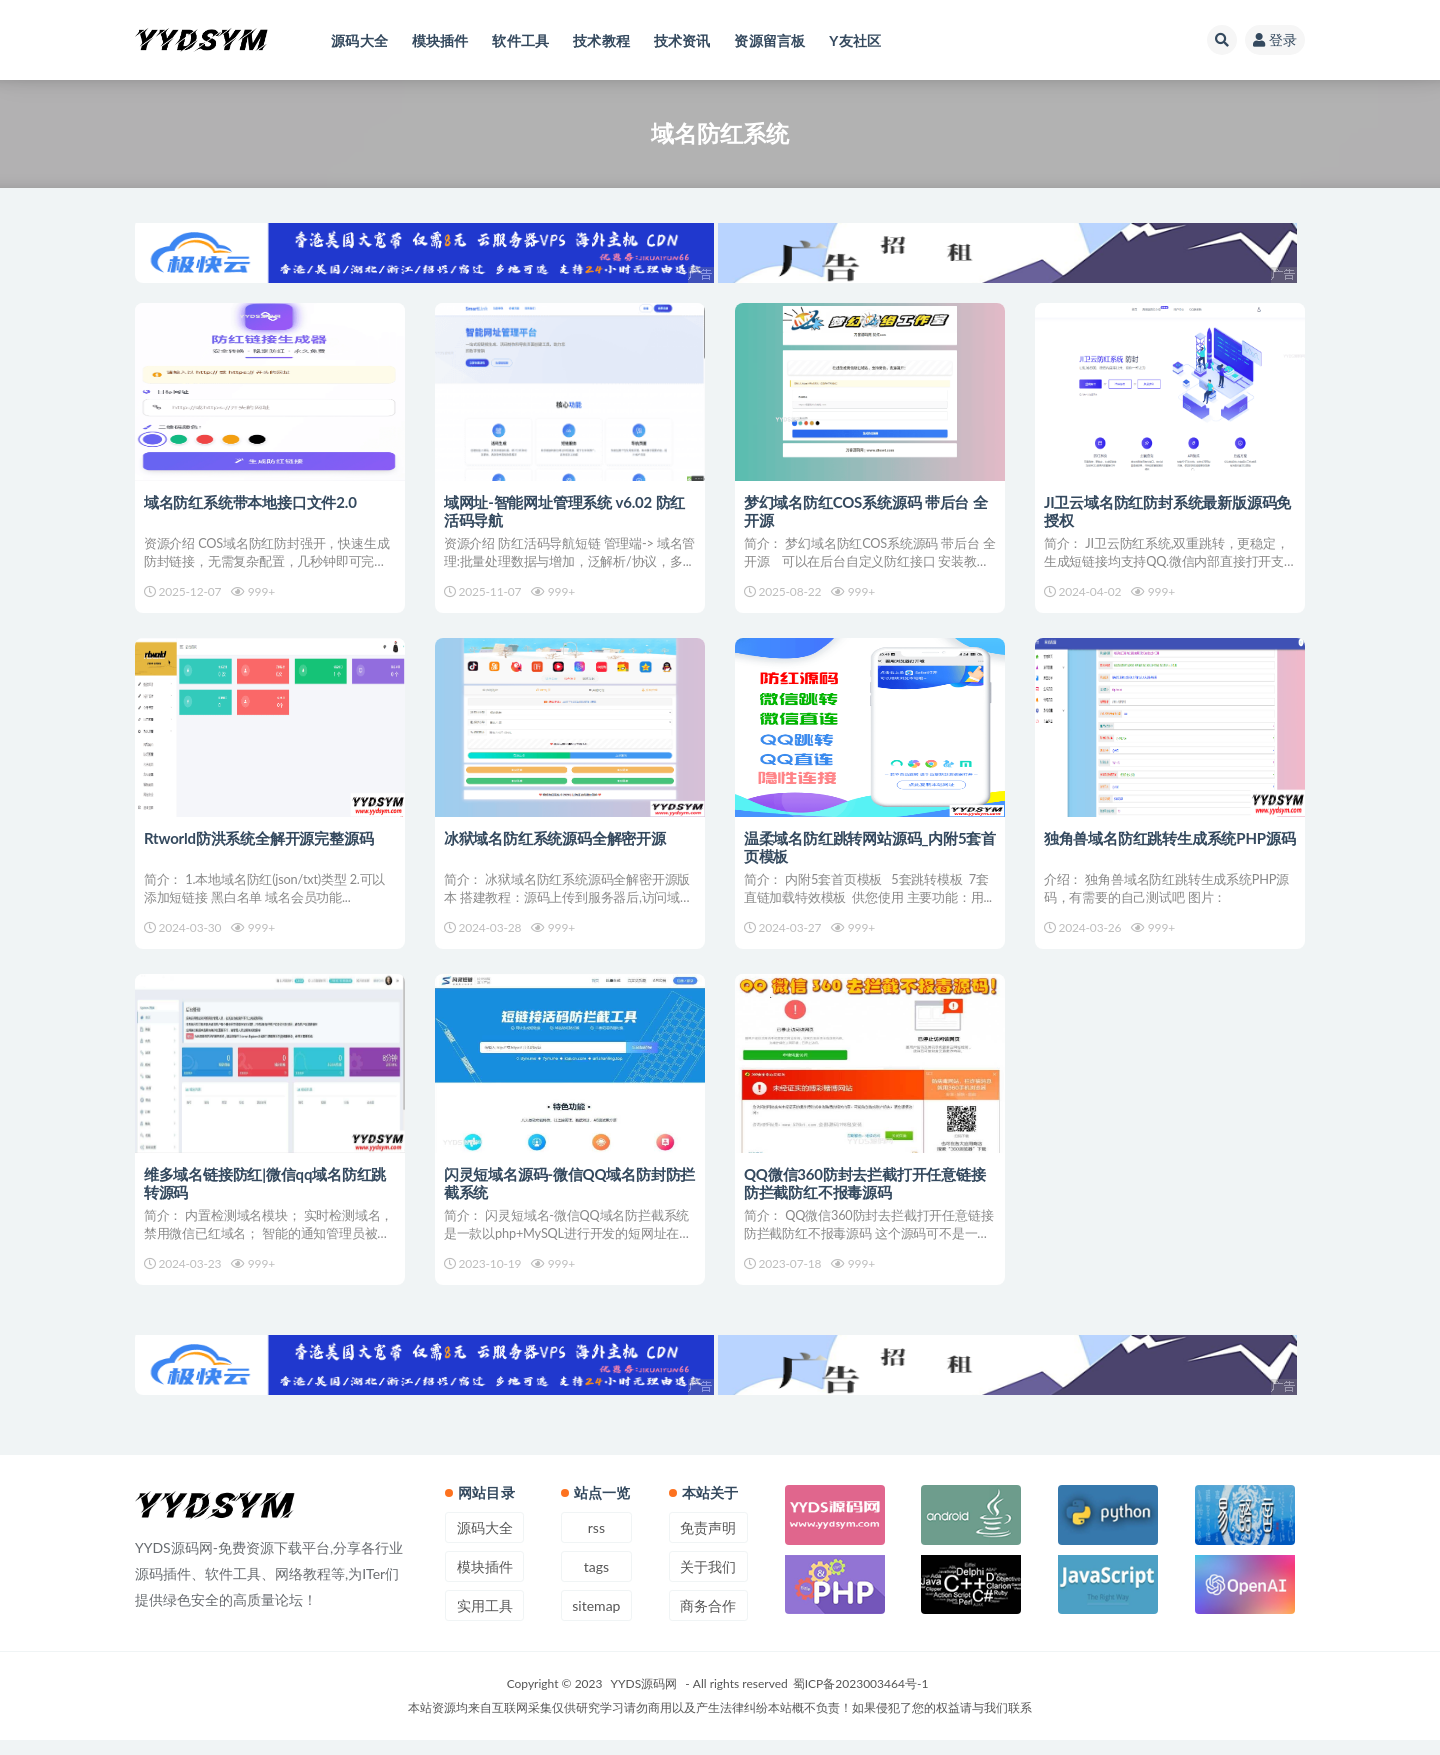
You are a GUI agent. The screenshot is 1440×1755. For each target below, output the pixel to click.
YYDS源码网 (644, 1698)
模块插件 (485, 1581)
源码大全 (485, 1542)
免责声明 (708, 1542)
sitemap (596, 1620)
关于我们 (708, 1581)
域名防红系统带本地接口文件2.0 (251, 502)
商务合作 (708, 1620)
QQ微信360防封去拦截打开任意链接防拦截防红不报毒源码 (866, 1193)
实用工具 (485, 1620)
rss (596, 1542)
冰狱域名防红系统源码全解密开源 (556, 843)
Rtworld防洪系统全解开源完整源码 (260, 843)
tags (596, 1581)
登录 (1275, 39)
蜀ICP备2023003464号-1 (861, 1698)
